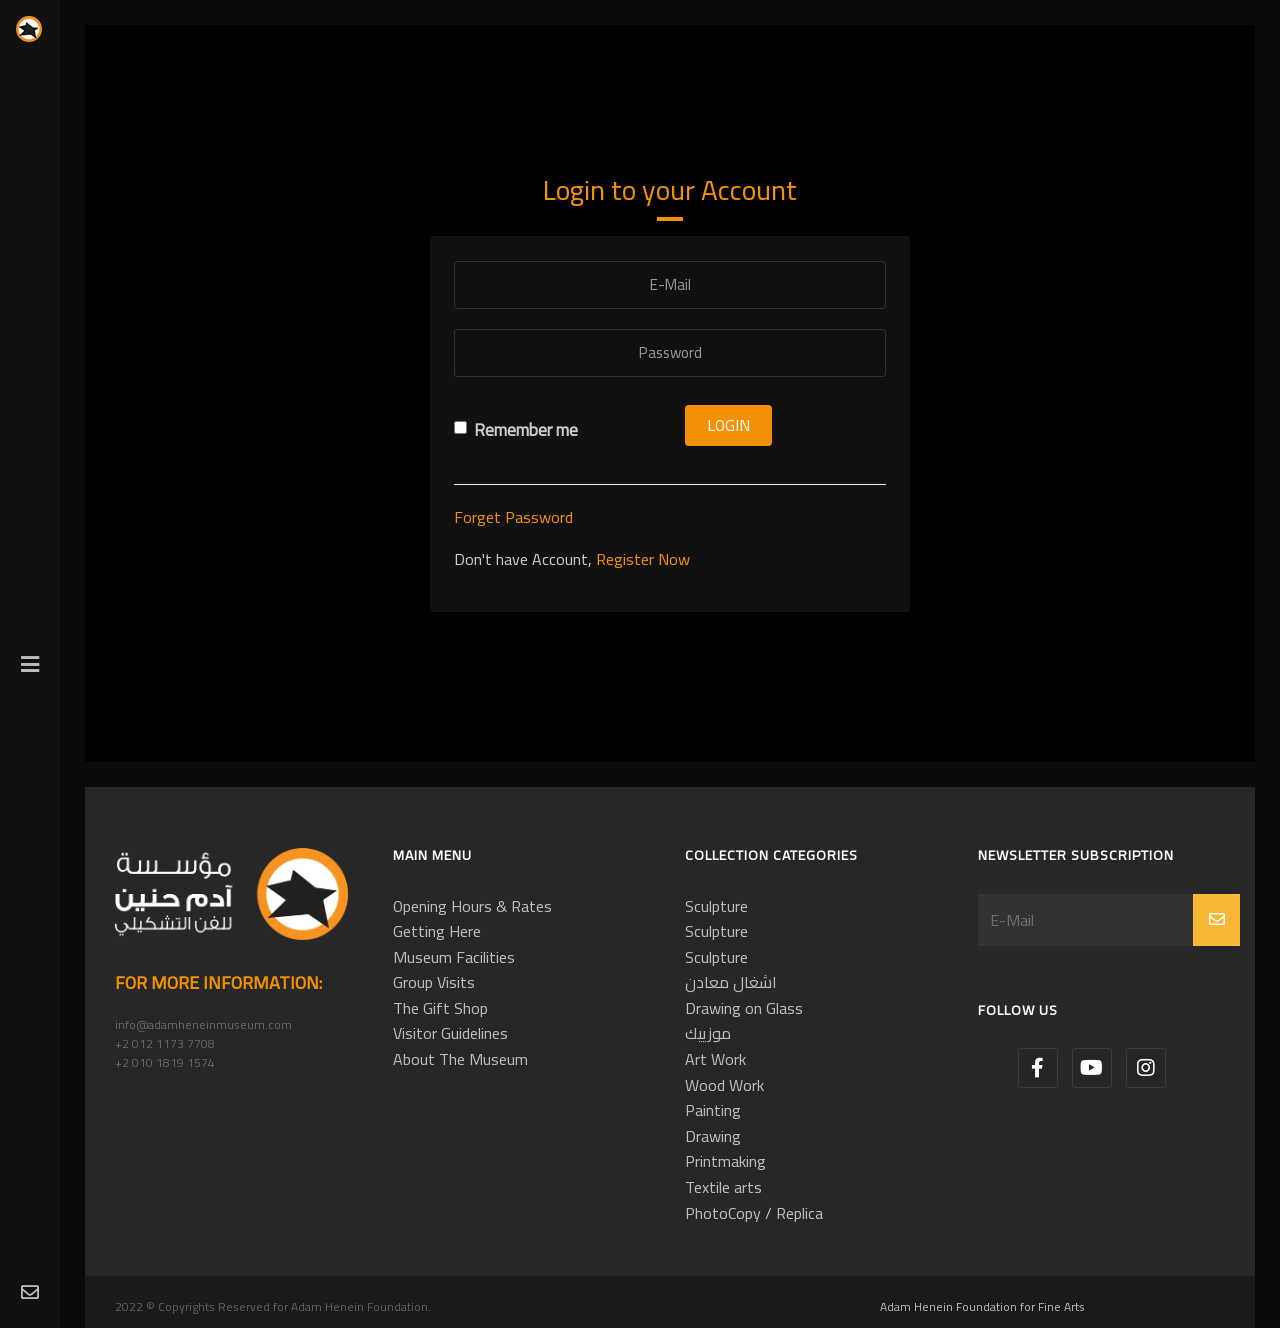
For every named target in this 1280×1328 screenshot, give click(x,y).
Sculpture (716, 906)
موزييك (708, 1033)
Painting (713, 1110)
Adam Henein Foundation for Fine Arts (982, 1306)
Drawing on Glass (744, 1008)
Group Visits (434, 982)
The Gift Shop (440, 1008)
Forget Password (513, 517)
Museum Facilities (454, 957)
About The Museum (460, 1059)
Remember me (516, 430)
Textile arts (723, 1187)
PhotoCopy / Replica (754, 1213)
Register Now (643, 559)
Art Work (715, 1059)
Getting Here (437, 931)
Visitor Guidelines (450, 1033)
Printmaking (725, 1161)
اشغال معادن (731, 982)
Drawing (713, 1136)
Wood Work (724, 1085)
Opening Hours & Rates (472, 906)
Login (728, 425)
